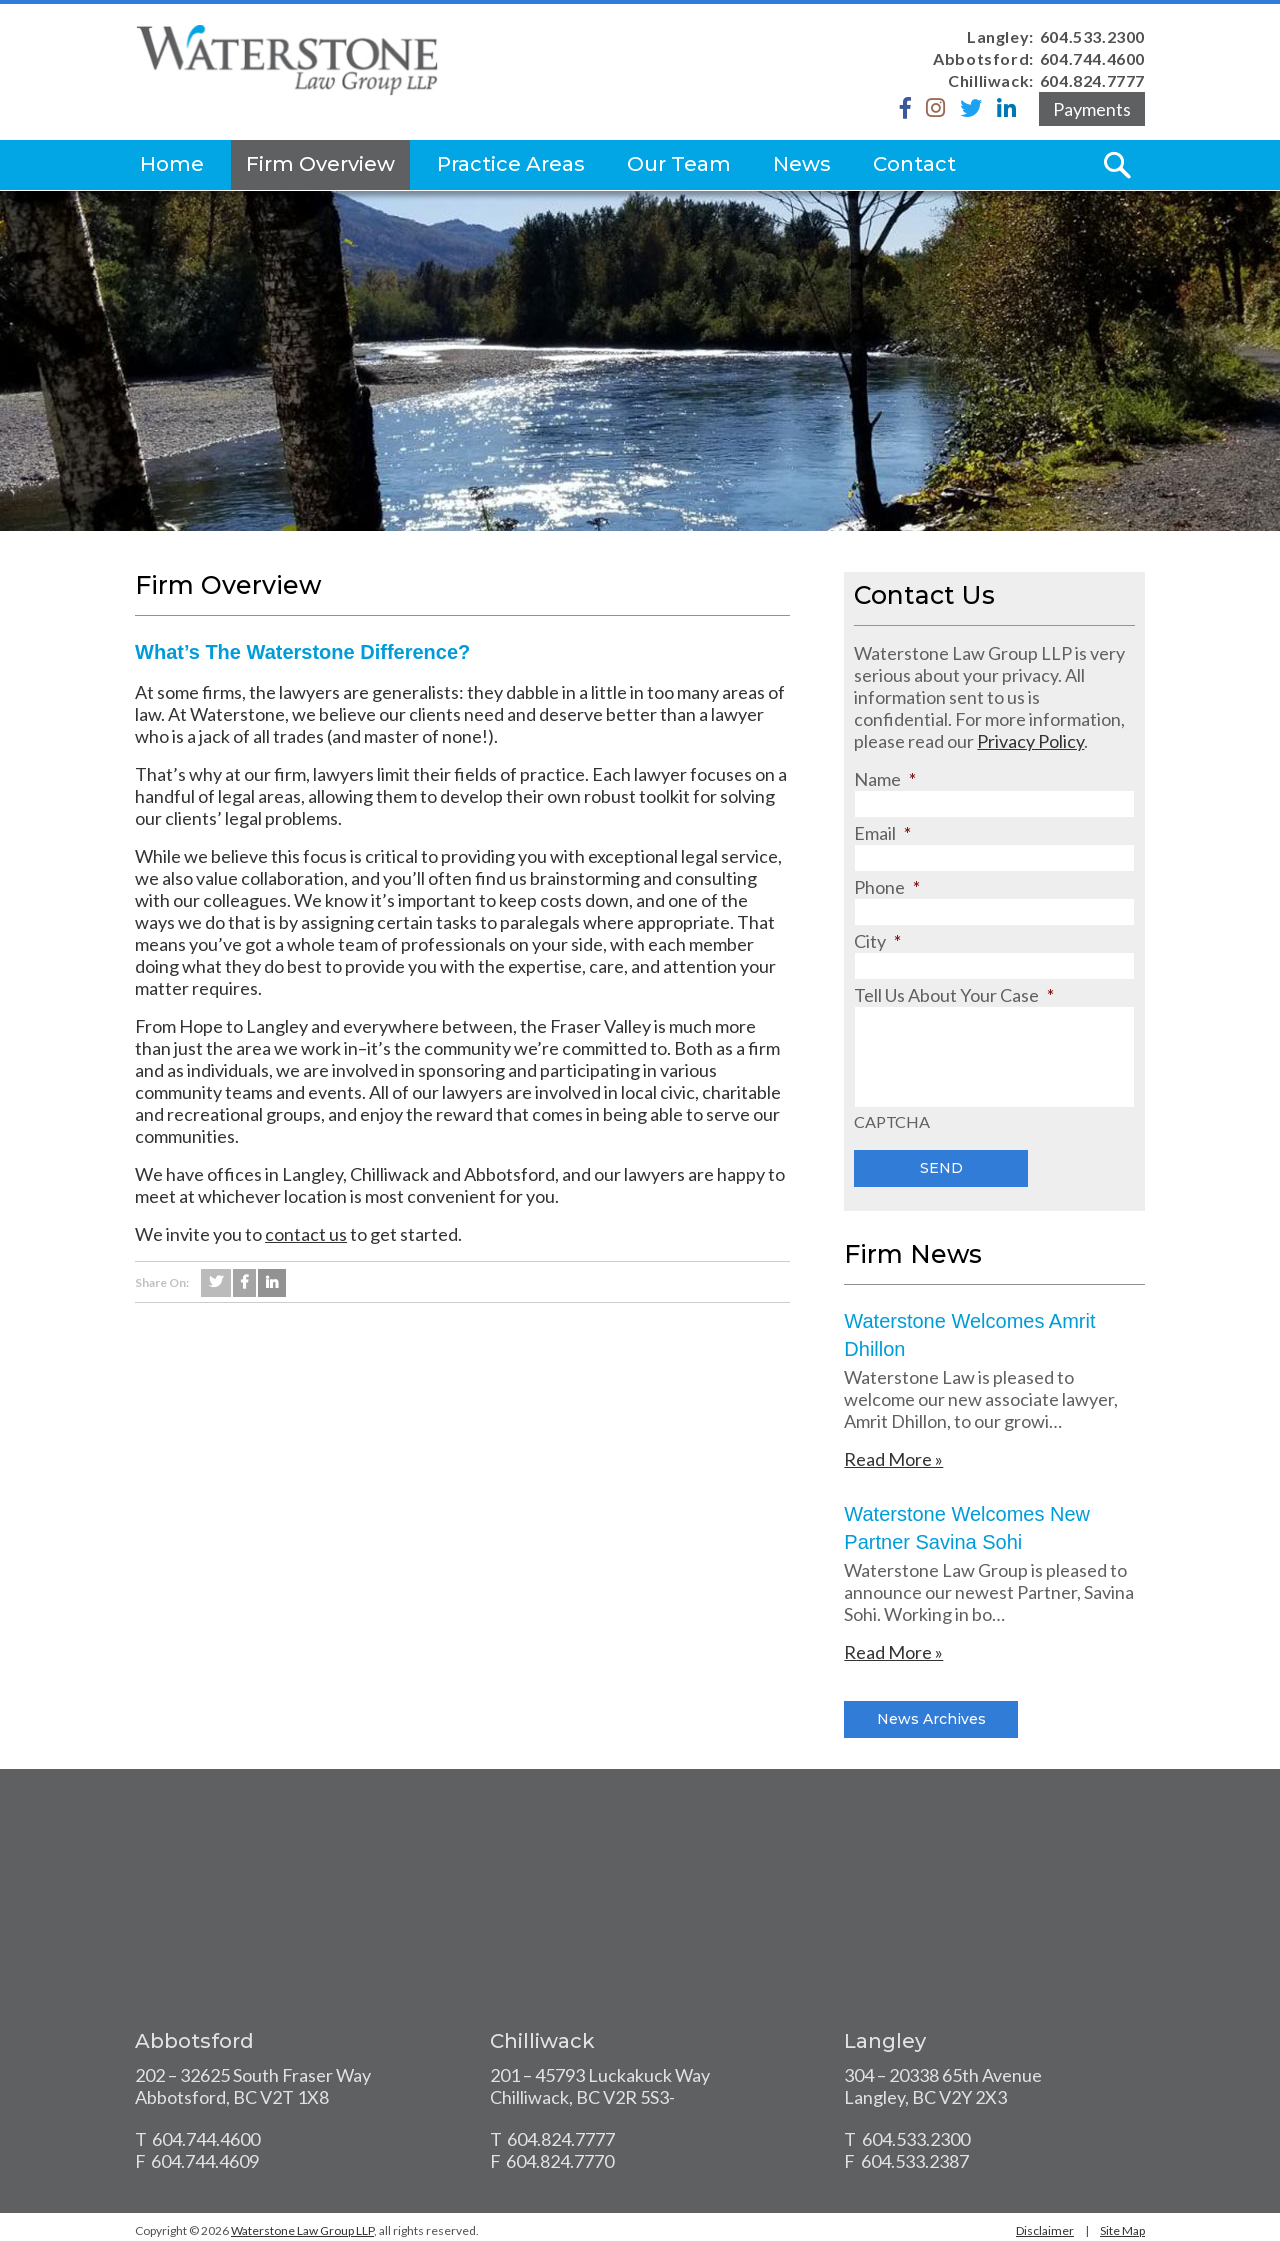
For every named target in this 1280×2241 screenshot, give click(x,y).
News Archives (931, 1719)
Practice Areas (511, 164)
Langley (885, 2041)
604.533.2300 (1092, 36)
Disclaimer (1045, 2230)
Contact (914, 164)
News (802, 164)
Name (885, 779)
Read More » (893, 1459)
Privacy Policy (1030, 741)
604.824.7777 (1092, 80)
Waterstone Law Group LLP (302, 2230)
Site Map (1122, 2230)
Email (882, 833)
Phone (887, 887)
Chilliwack (542, 2041)
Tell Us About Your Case (954, 995)
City (877, 941)
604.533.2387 (915, 2161)
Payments (1092, 109)
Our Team (679, 164)
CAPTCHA (892, 1122)
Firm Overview (320, 164)
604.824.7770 (560, 2161)
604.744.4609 (205, 2161)
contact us (306, 1234)
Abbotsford (194, 2041)
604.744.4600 (1092, 58)
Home (172, 164)
